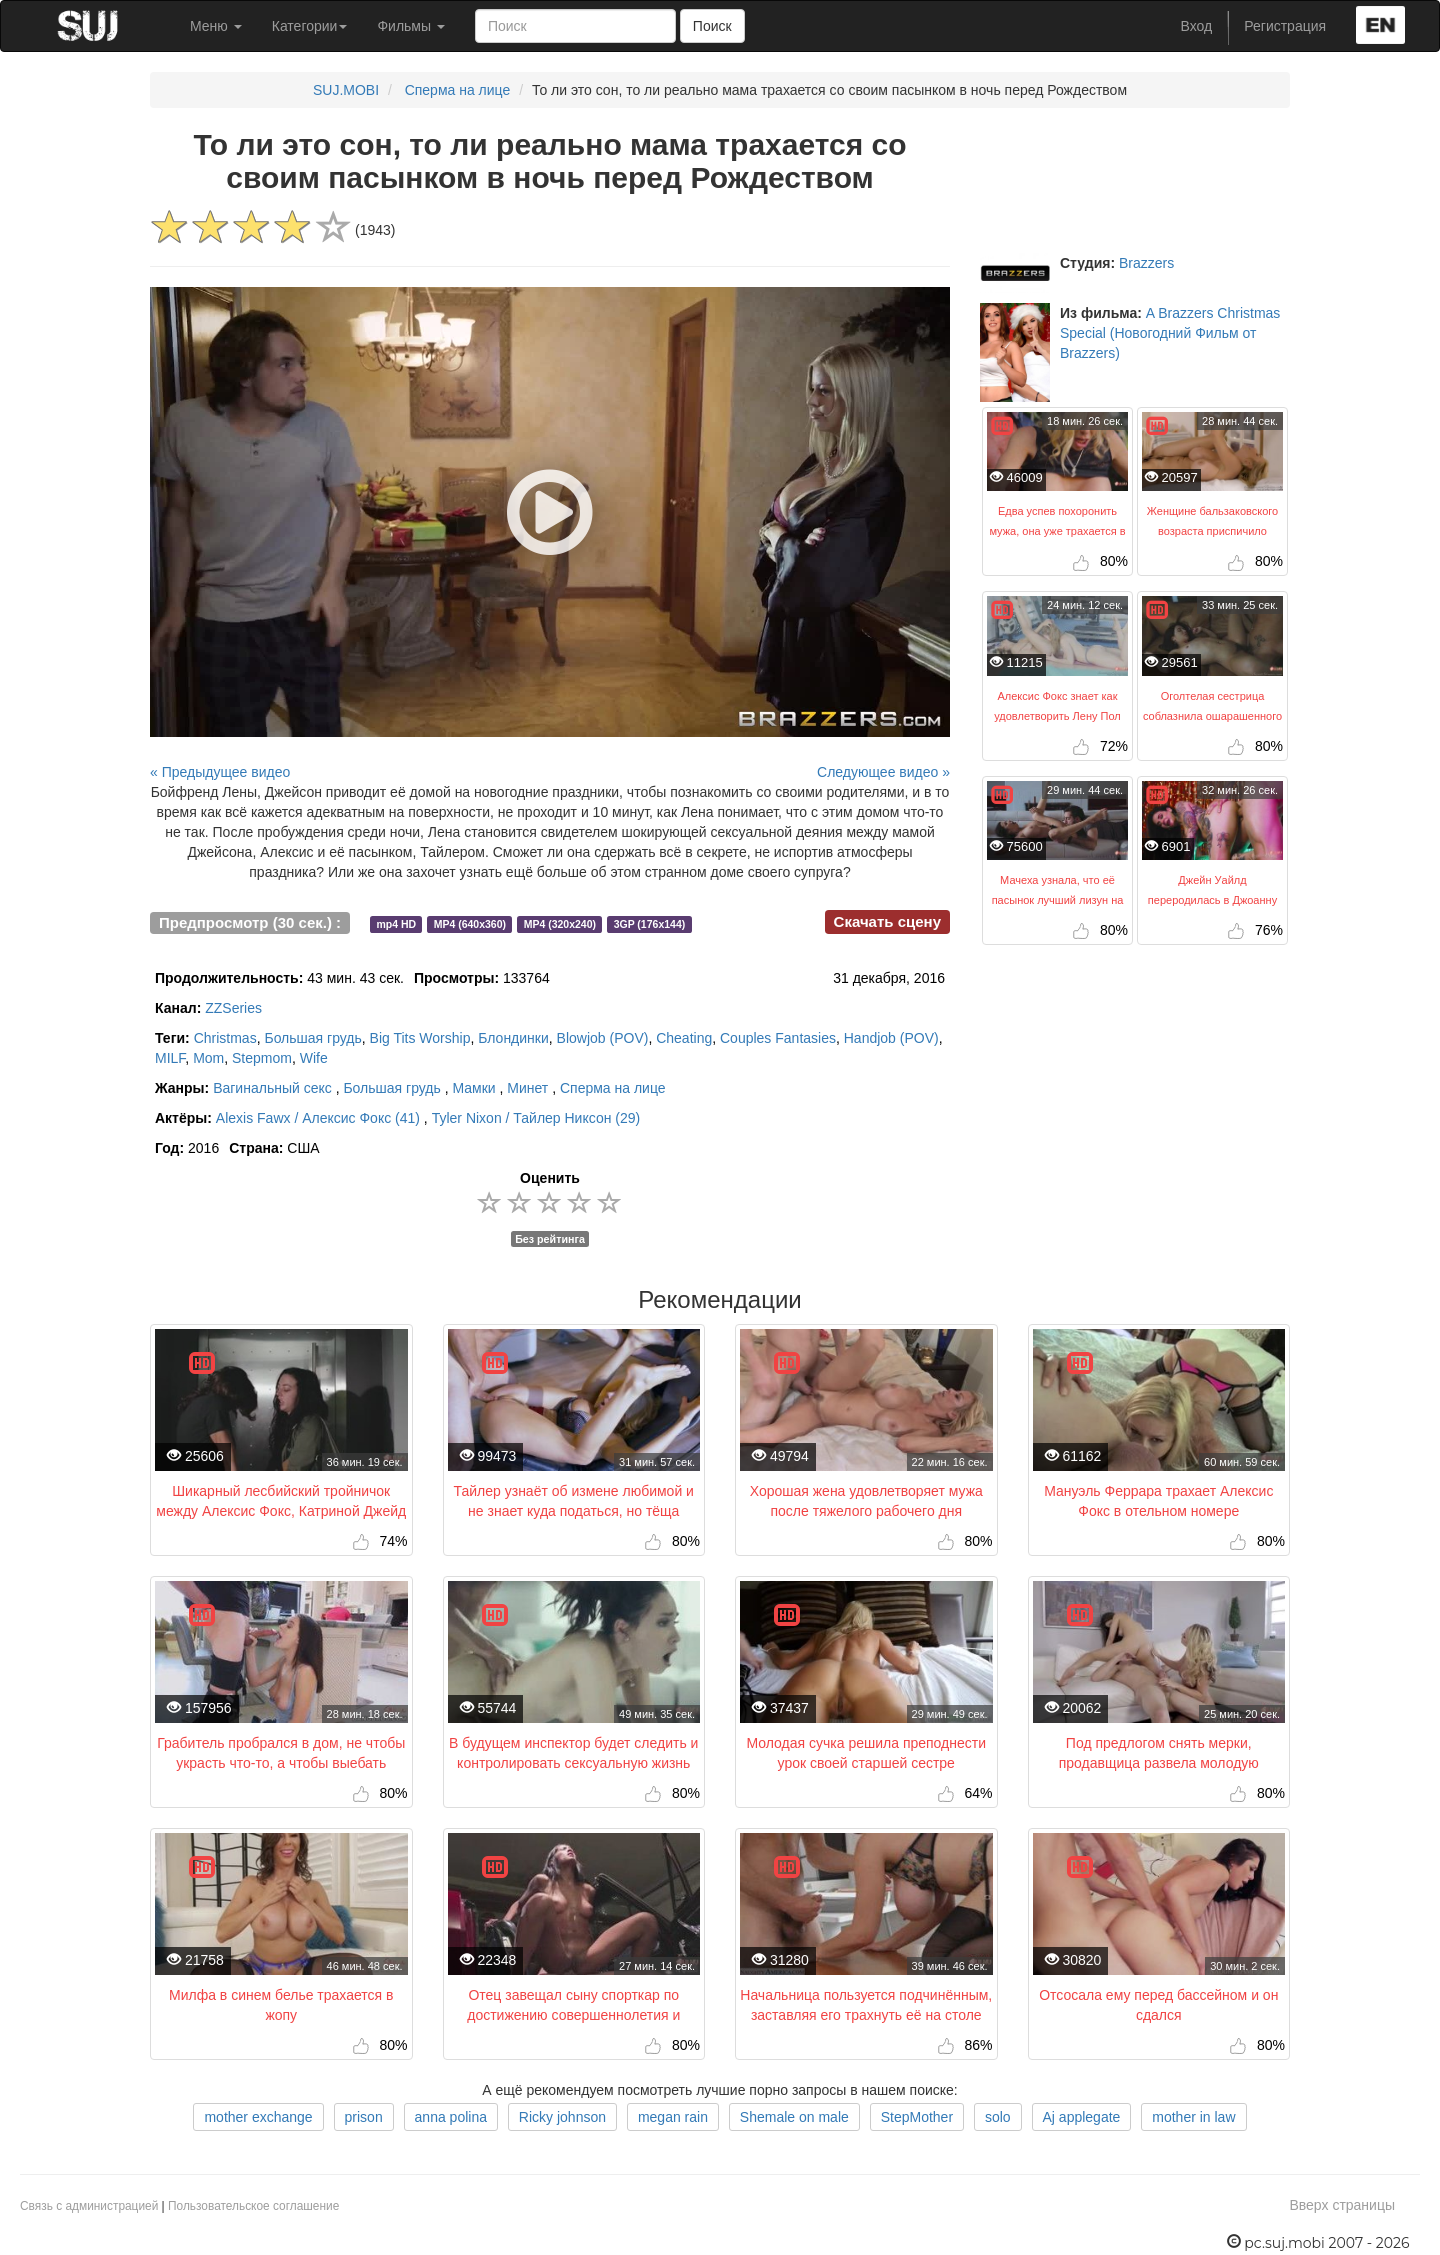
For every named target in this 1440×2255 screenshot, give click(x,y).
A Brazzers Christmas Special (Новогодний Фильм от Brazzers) (1170, 333)
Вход (1197, 26)
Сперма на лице (458, 90)
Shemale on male (794, 2117)
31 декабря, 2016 (889, 978)
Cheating (684, 1038)
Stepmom (262, 1058)
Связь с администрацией (89, 2206)
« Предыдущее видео (220, 772)
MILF (170, 1058)
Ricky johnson (562, 2117)
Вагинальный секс (272, 1088)
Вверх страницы (1342, 2205)
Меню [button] (216, 26)
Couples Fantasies (778, 1038)
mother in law (1193, 2117)
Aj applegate (1082, 2117)
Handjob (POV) (891, 1038)
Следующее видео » (883, 772)
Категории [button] (310, 26)
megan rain (673, 2117)
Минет (527, 1088)
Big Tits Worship (420, 1038)
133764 (482, 978)
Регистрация (1285, 26)
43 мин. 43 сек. (279, 978)
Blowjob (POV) (603, 1038)
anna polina (451, 2117)
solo (998, 2117)
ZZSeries (233, 1008)
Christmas (225, 1038)
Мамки (473, 1088)
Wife (314, 1058)
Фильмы (411, 26)
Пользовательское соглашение (253, 2206)
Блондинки (513, 1038)
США (274, 1148)
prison (364, 2117)
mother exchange (258, 2117)
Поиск (712, 26)
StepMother (917, 2117)
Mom (208, 1058)
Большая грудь (312, 1038)
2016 (187, 1148)
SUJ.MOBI (346, 90)
